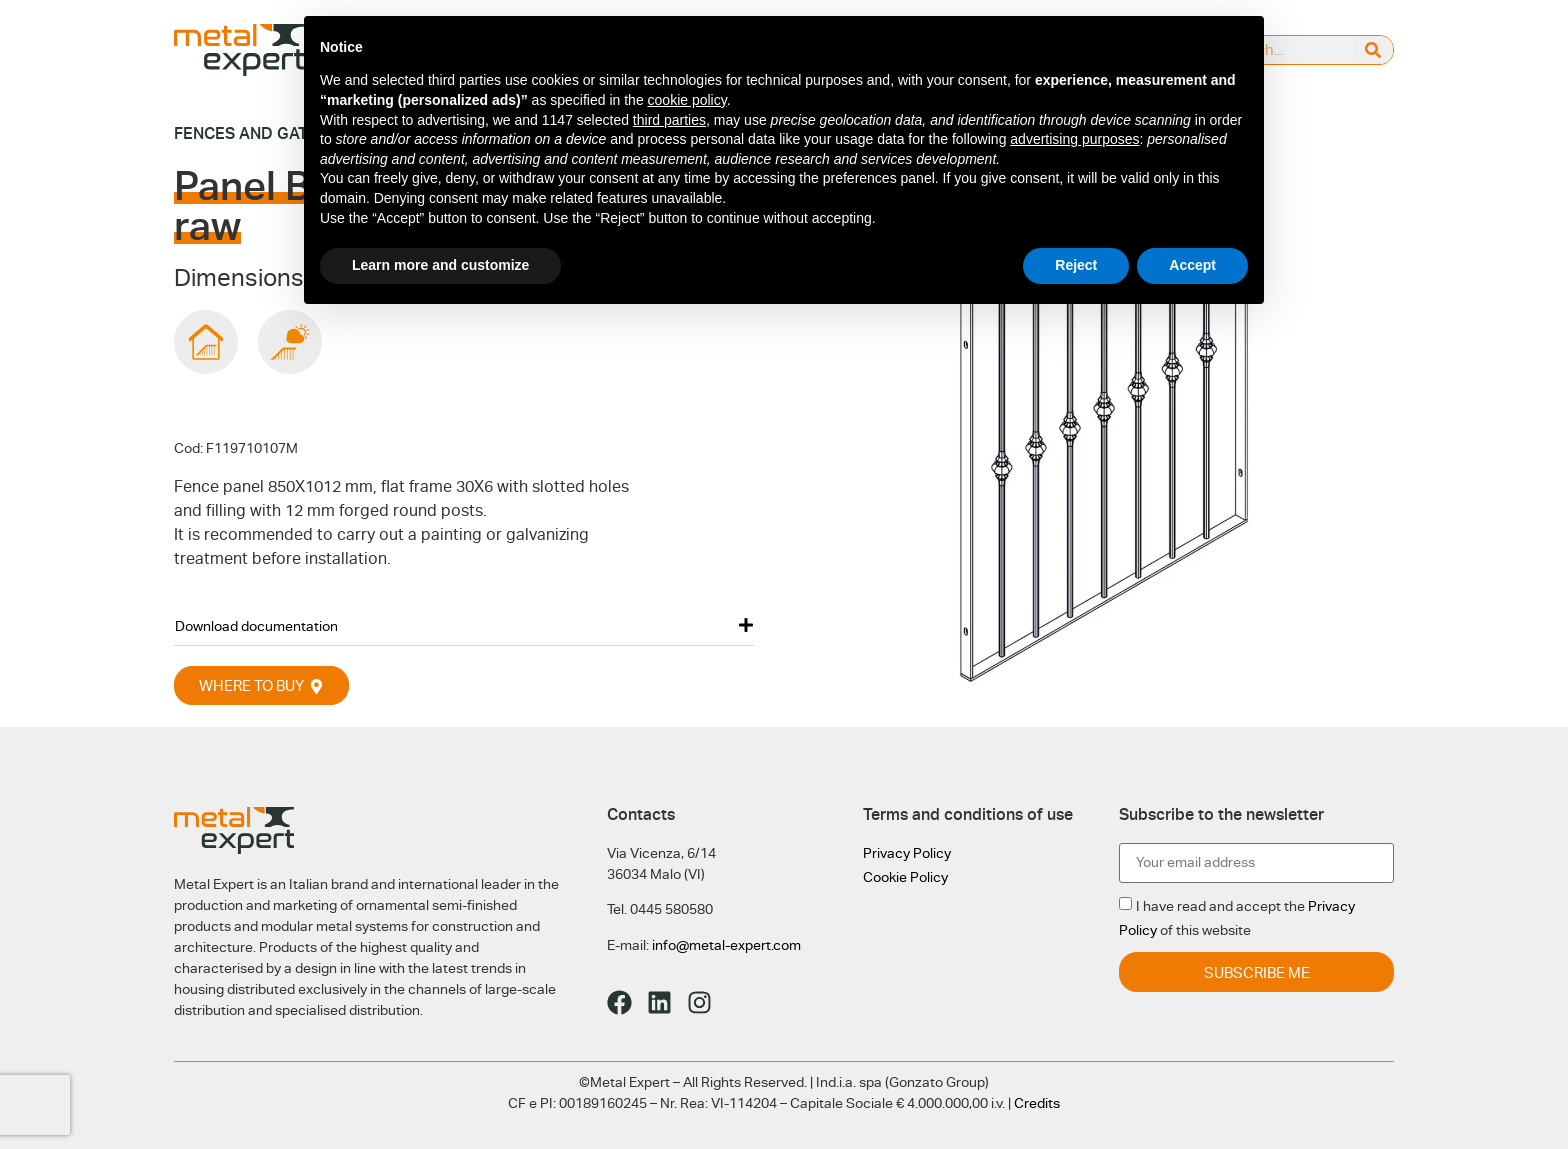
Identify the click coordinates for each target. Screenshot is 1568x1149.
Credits (1037, 1103)
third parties (669, 120)
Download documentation (256, 626)
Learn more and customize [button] (440, 265)
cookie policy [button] (687, 100)
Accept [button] (1192, 265)
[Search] (1373, 50)
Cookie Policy (905, 877)
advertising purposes (1074, 139)
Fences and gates (251, 133)
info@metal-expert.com (726, 945)
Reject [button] (1076, 265)
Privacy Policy (907, 853)
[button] (464, 625)
